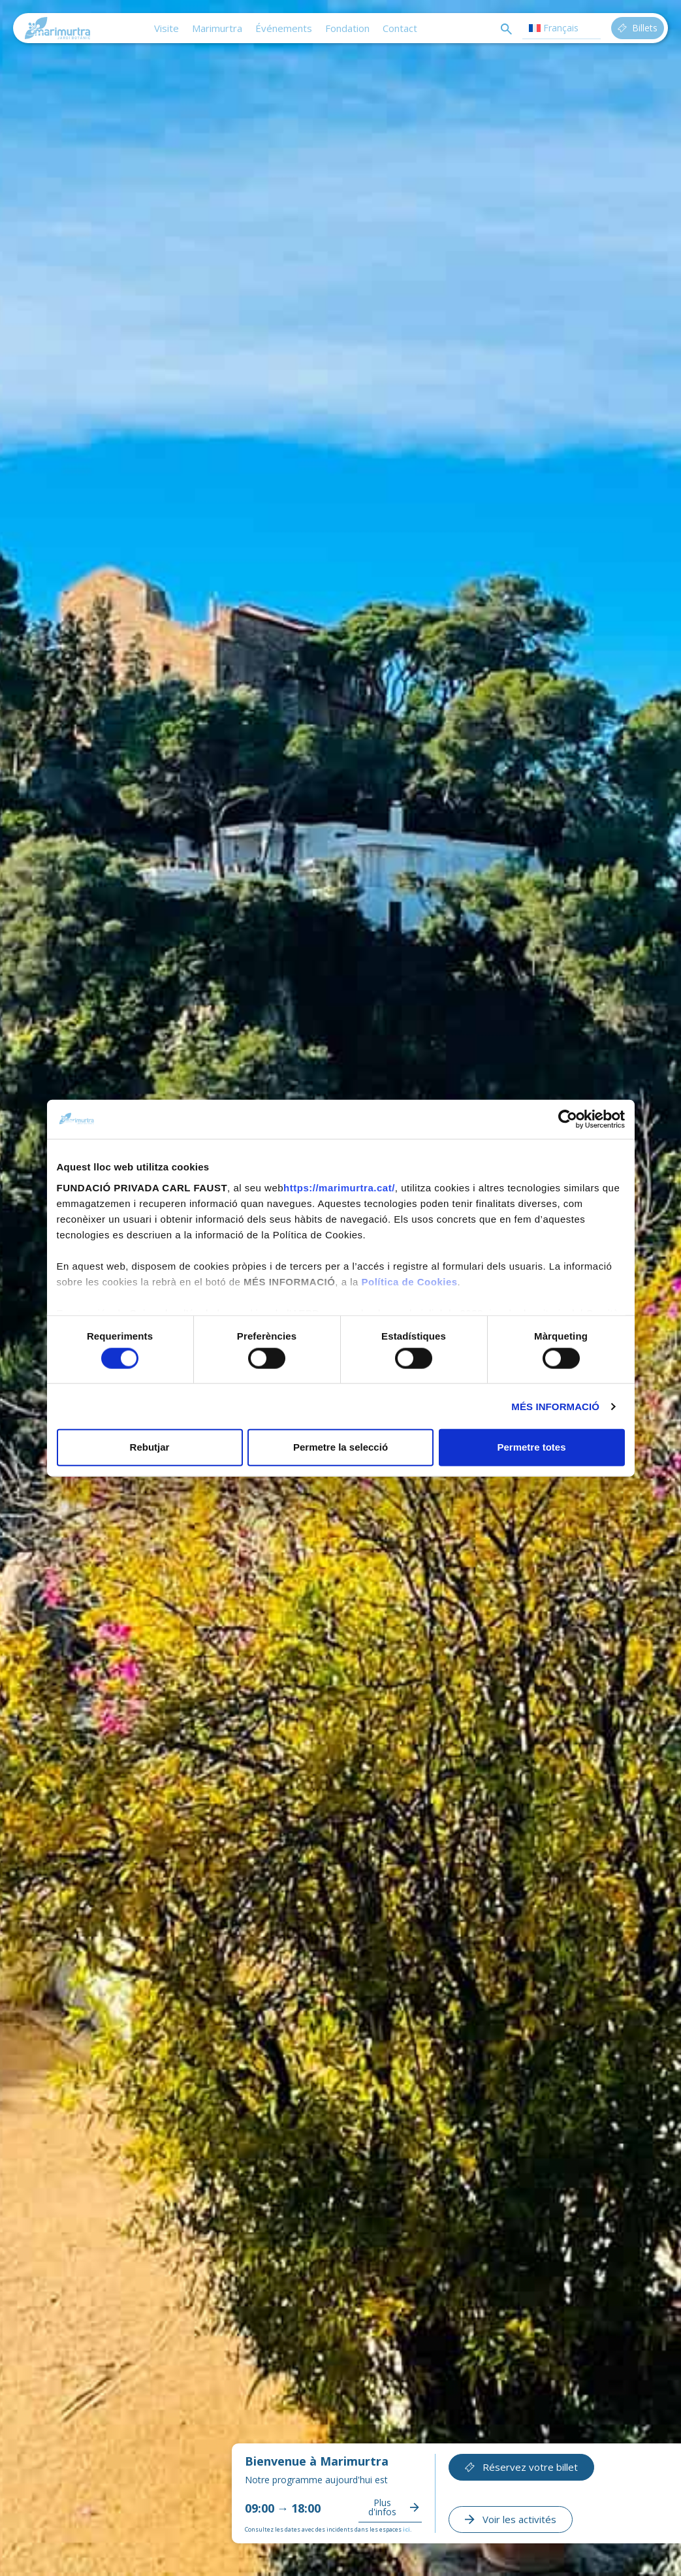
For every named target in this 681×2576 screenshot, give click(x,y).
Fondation (347, 28)
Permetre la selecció (340, 1447)
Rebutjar (150, 1447)
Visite (166, 28)
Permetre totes (531, 1447)
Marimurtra (217, 28)
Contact (400, 28)
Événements (283, 28)
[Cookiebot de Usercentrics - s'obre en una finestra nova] (568, 1119)
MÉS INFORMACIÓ (555, 1405)
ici (406, 2529)
